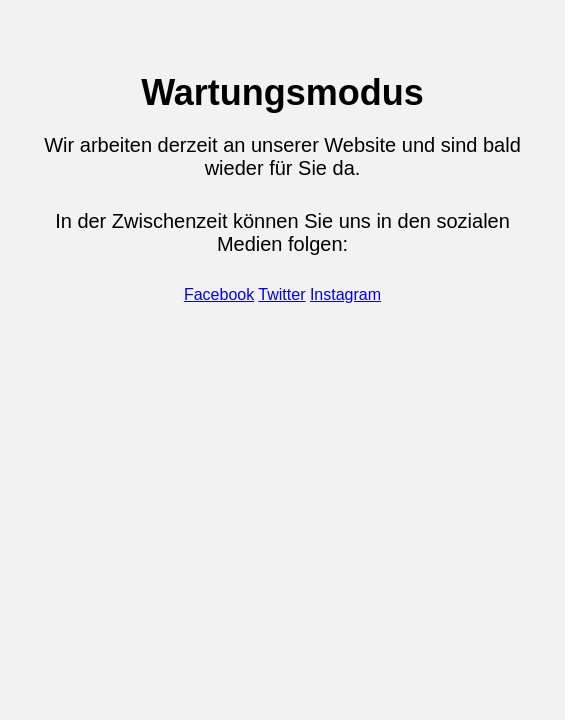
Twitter (281, 294)
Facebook (219, 294)
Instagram (345, 294)
